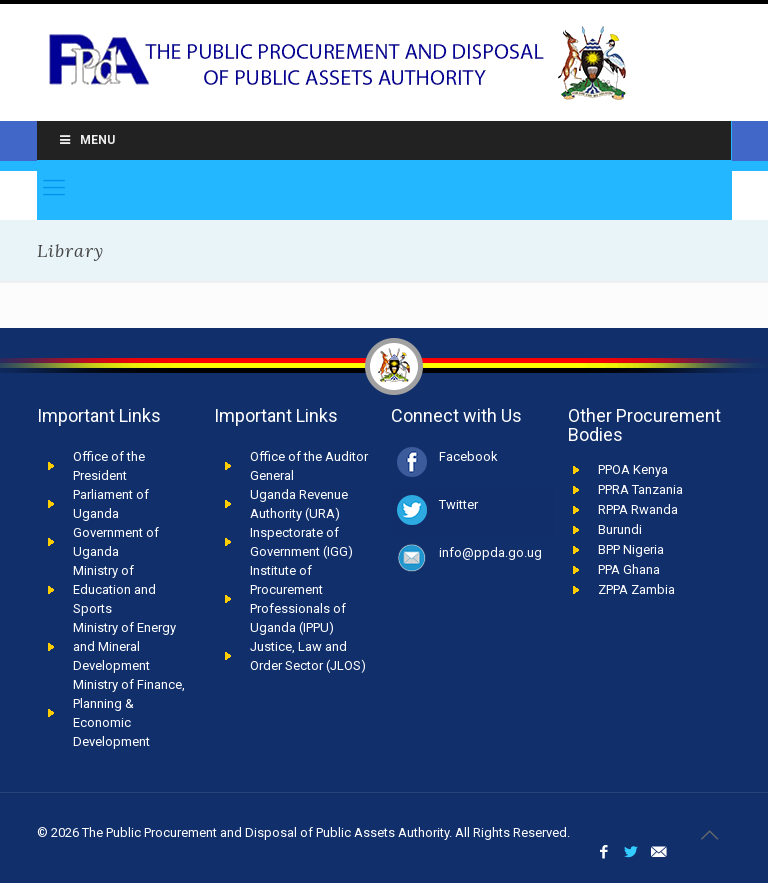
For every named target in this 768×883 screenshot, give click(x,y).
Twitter (458, 504)
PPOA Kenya (633, 469)
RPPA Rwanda (638, 509)
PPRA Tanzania (640, 489)
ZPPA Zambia (636, 589)
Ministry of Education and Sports (114, 589)
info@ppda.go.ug (490, 552)
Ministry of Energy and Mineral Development (124, 646)
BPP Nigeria (631, 549)
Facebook (468, 456)
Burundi (620, 529)
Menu (86, 140)
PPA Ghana (629, 569)
